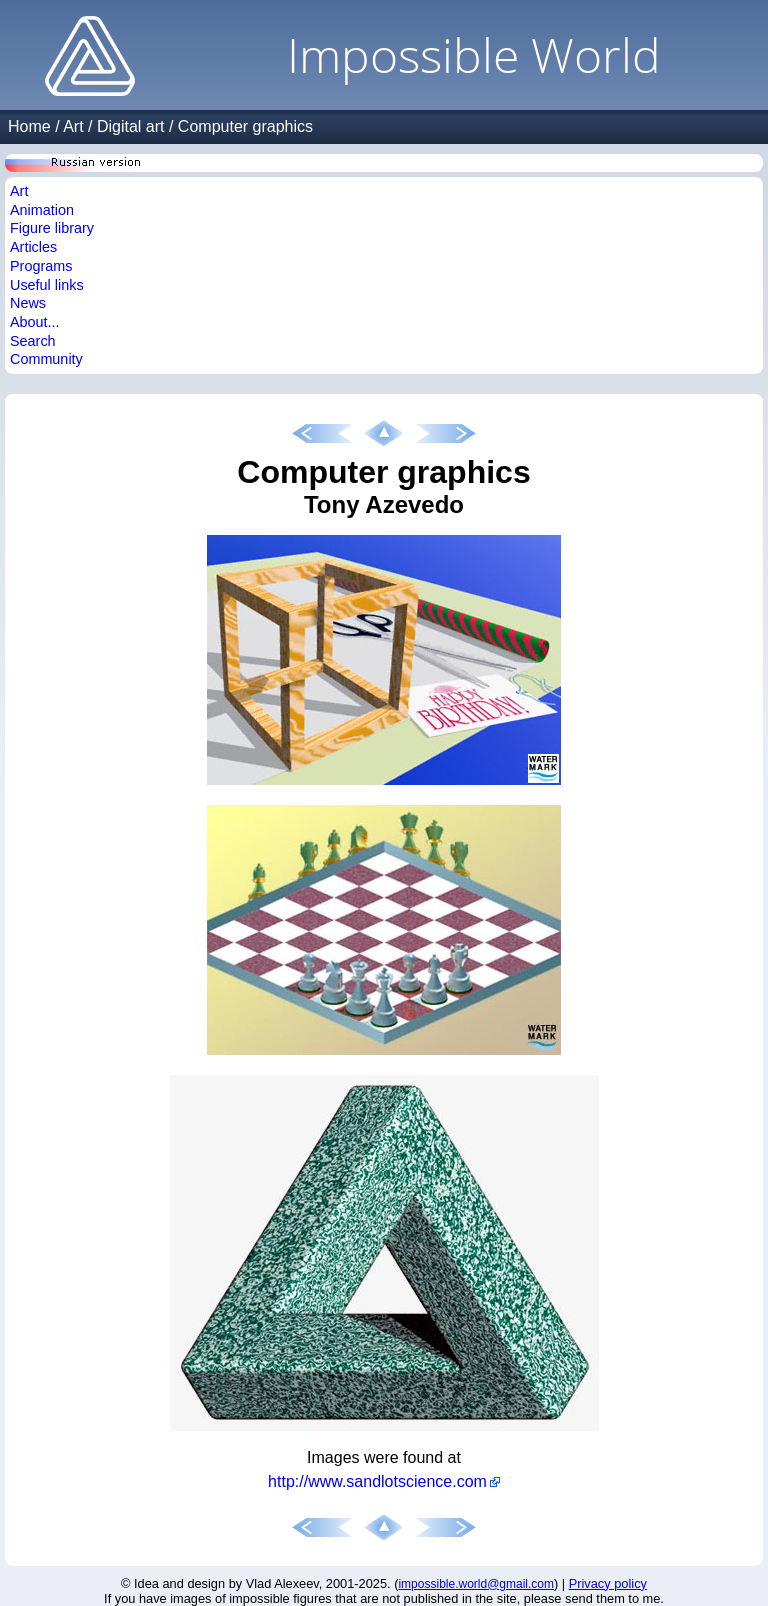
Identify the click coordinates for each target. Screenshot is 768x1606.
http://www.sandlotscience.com (377, 1481)
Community (46, 359)
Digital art (131, 126)
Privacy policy (608, 1583)
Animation (42, 210)
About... (35, 322)
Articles (33, 247)
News (28, 303)
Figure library (52, 228)
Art (73, 126)
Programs (41, 266)
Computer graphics (245, 126)
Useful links (47, 285)
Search (33, 341)
